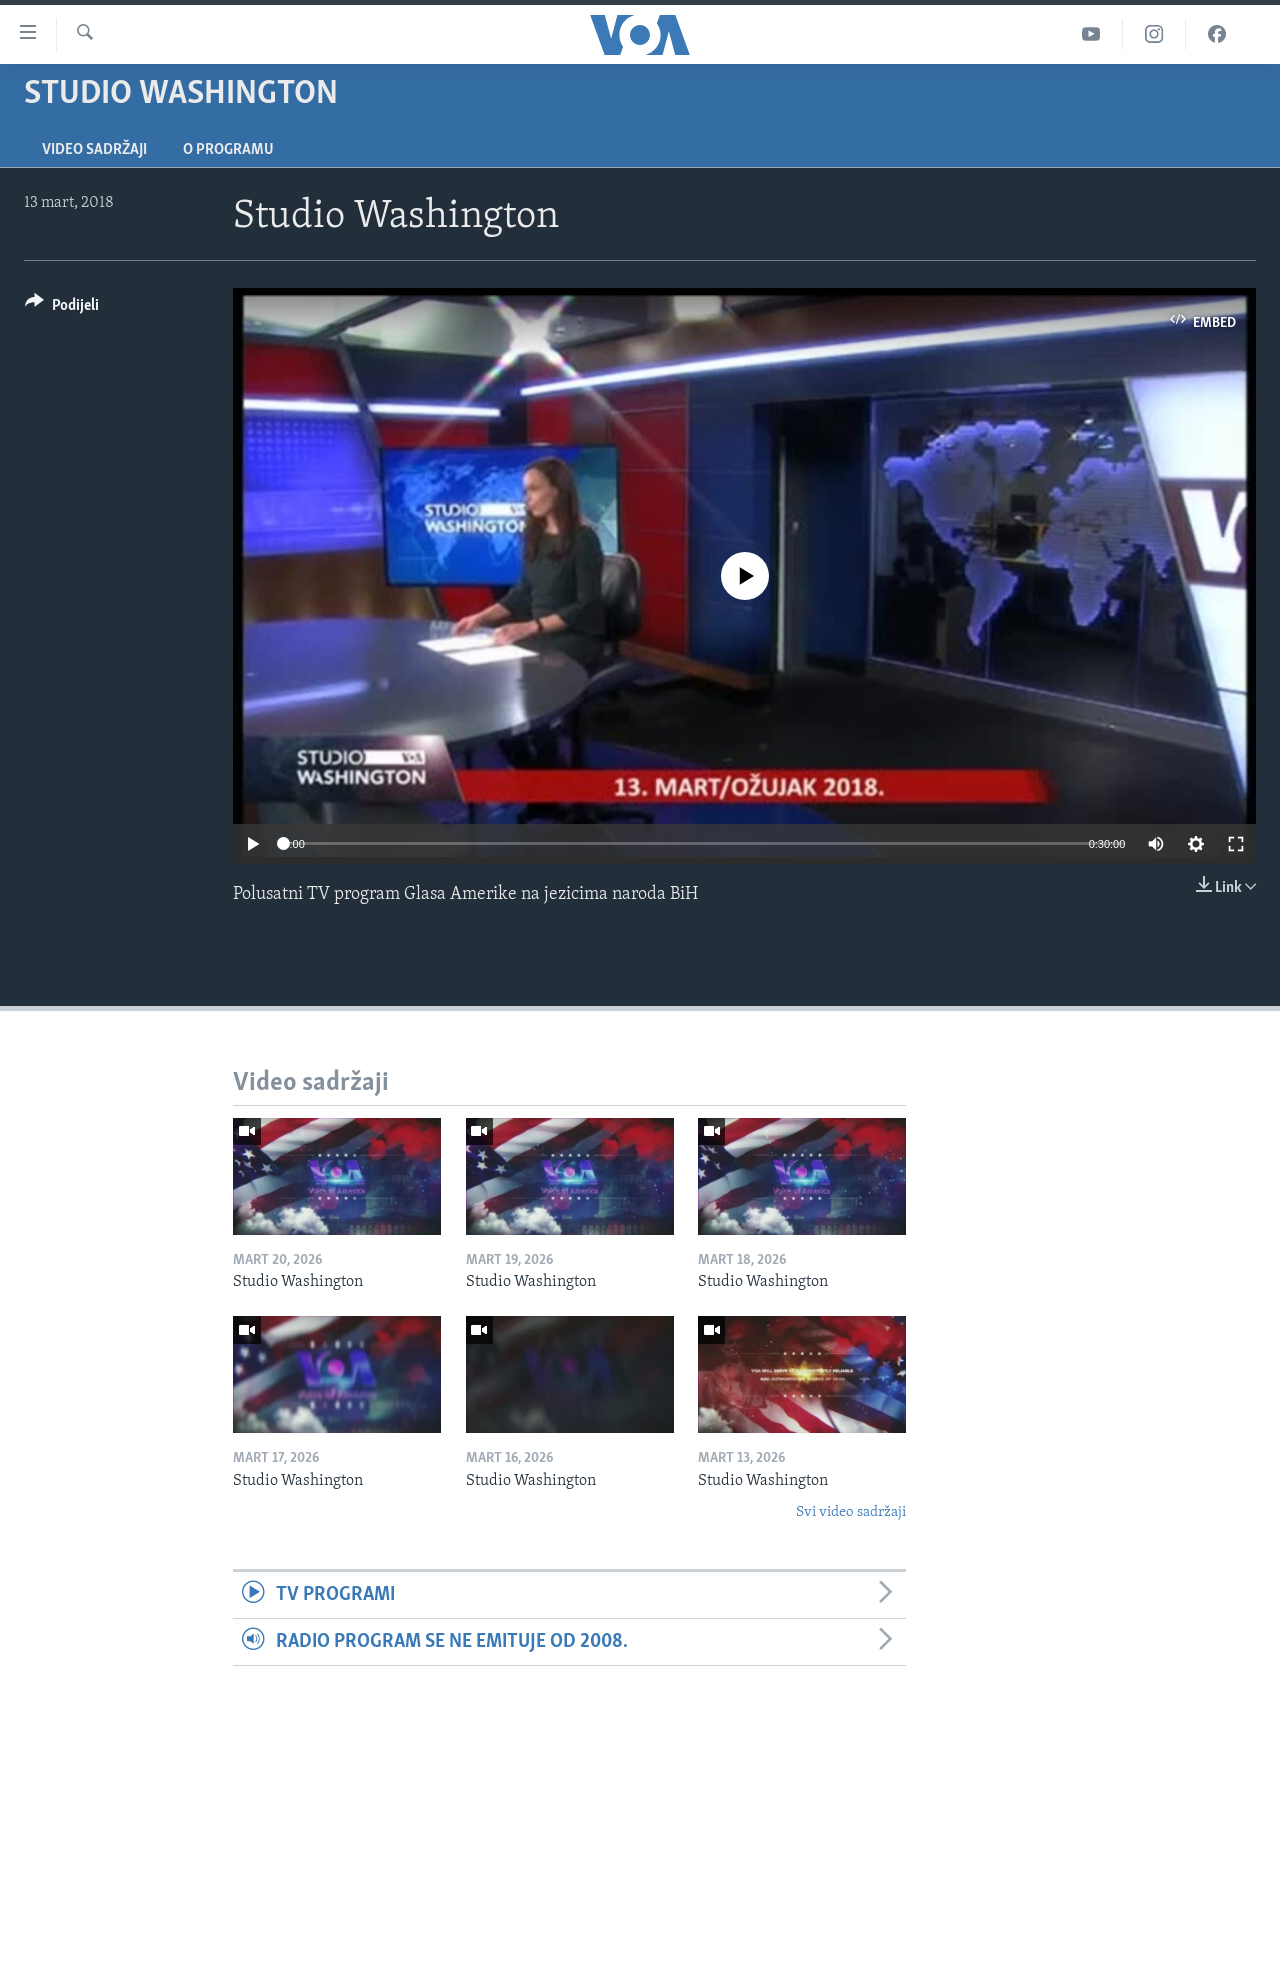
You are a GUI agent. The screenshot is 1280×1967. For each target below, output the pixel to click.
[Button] (62, 308)
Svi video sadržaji (851, 1512)
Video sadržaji (94, 150)
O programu (228, 150)
